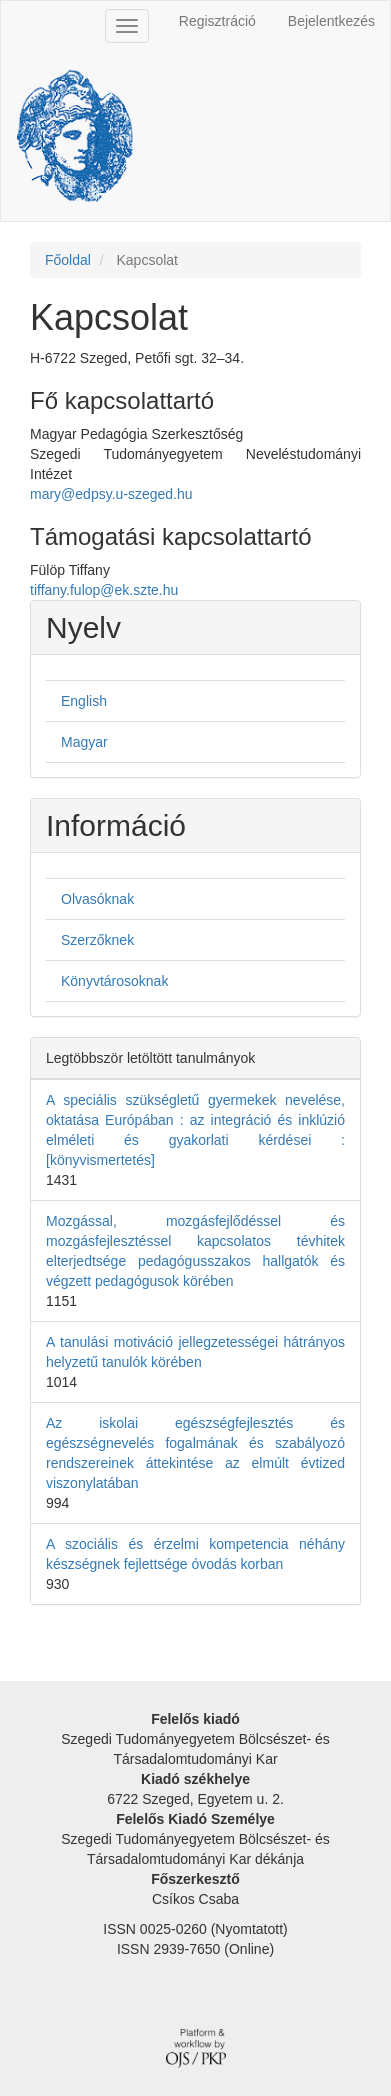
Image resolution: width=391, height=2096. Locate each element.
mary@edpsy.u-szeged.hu (111, 494)
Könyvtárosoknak (114, 981)
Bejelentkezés (331, 21)
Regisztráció (217, 21)
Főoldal (68, 260)
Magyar (84, 742)
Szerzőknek (97, 940)
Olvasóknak (97, 899)
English (84, 701)
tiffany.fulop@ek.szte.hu (104, 590)
